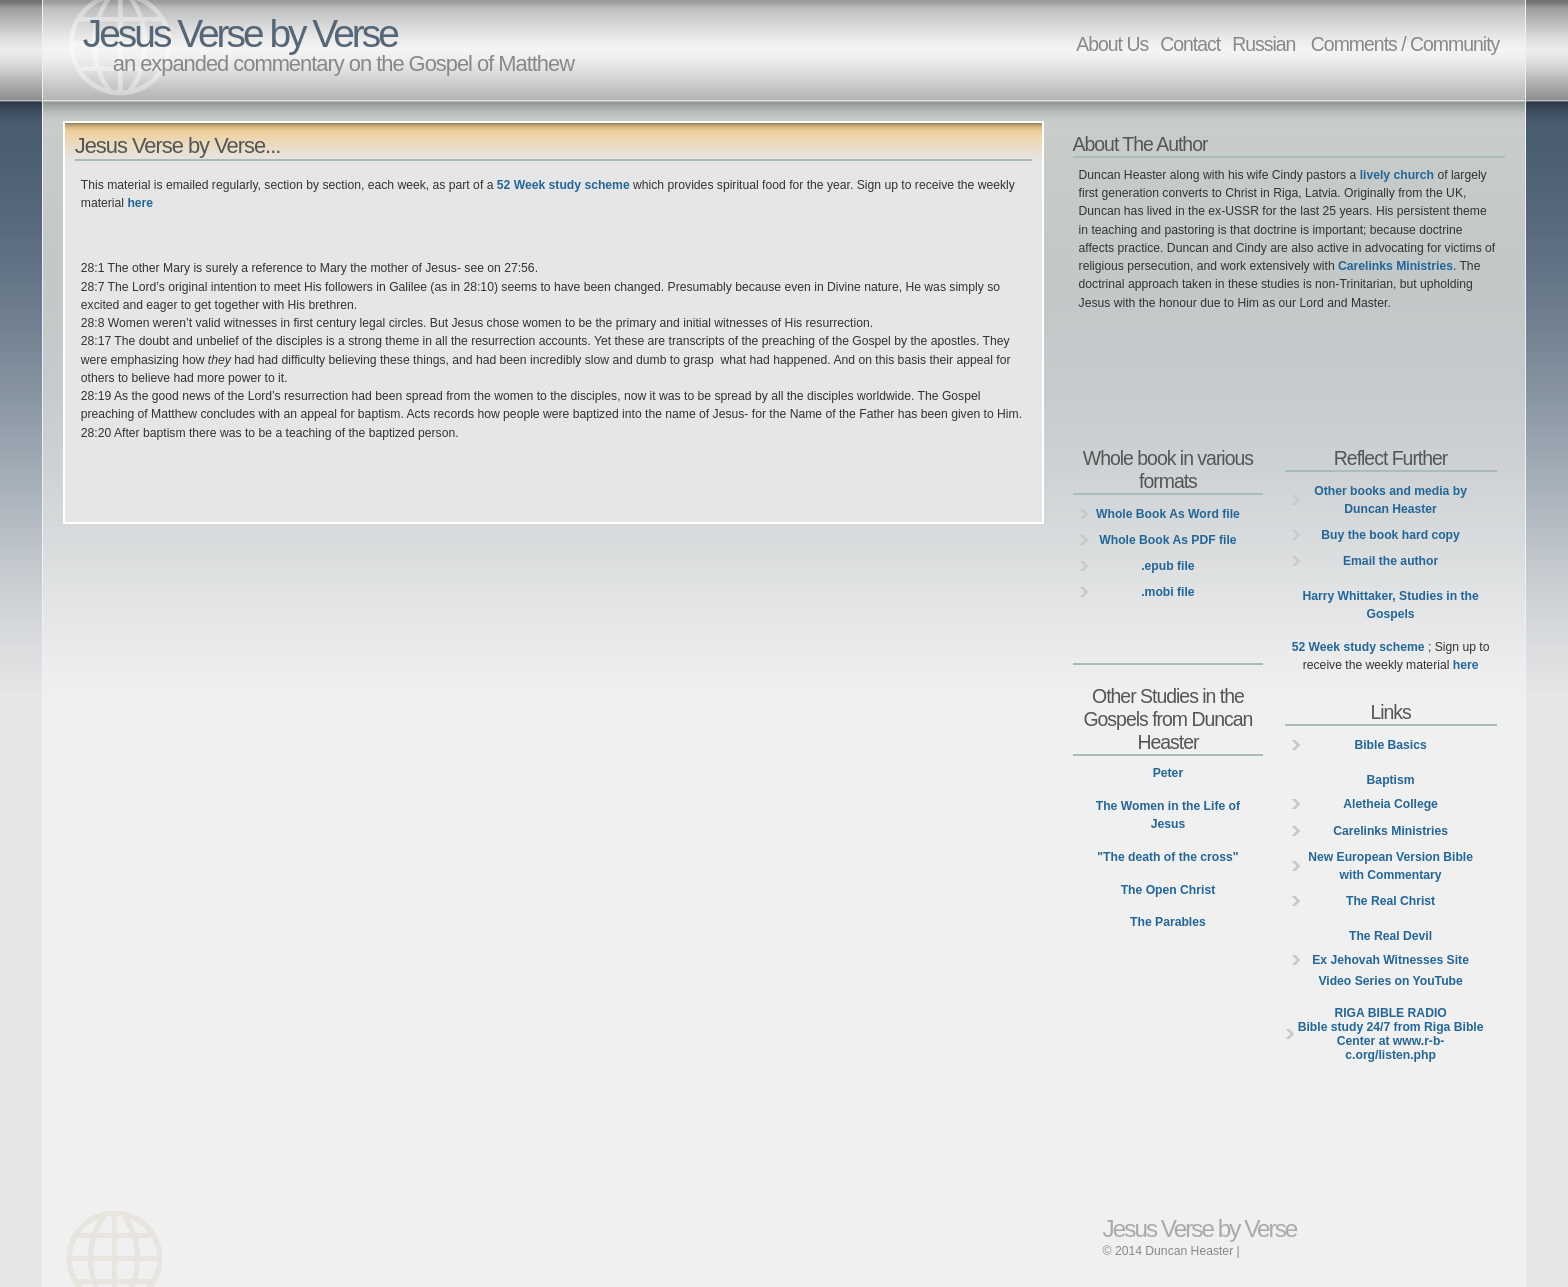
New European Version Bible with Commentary (1390, 866)
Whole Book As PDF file (1167, 540)
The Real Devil (1390, 936)
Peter (1168, 773)
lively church (1397, 175)
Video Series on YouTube (1390, 981)
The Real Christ (1390, 901)
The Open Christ (1168, 890)
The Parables (1168, 922)
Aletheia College (1390, 804)
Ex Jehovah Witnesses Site (1390, 960)
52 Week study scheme (563, 185)
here (140, 203)
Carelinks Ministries (1395, 266)
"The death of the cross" (1167, 857)
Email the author (1390, 561)
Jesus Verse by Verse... (178, 145)
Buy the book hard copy (1390, 535)
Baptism (1391, 780)
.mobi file (1167, 592)
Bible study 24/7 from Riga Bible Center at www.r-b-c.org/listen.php (1391, 1034)
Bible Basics (1390, 745)
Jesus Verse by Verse (240, 33)
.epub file (1167, 566)
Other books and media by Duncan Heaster (1390, 500)
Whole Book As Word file (1168, 514)
